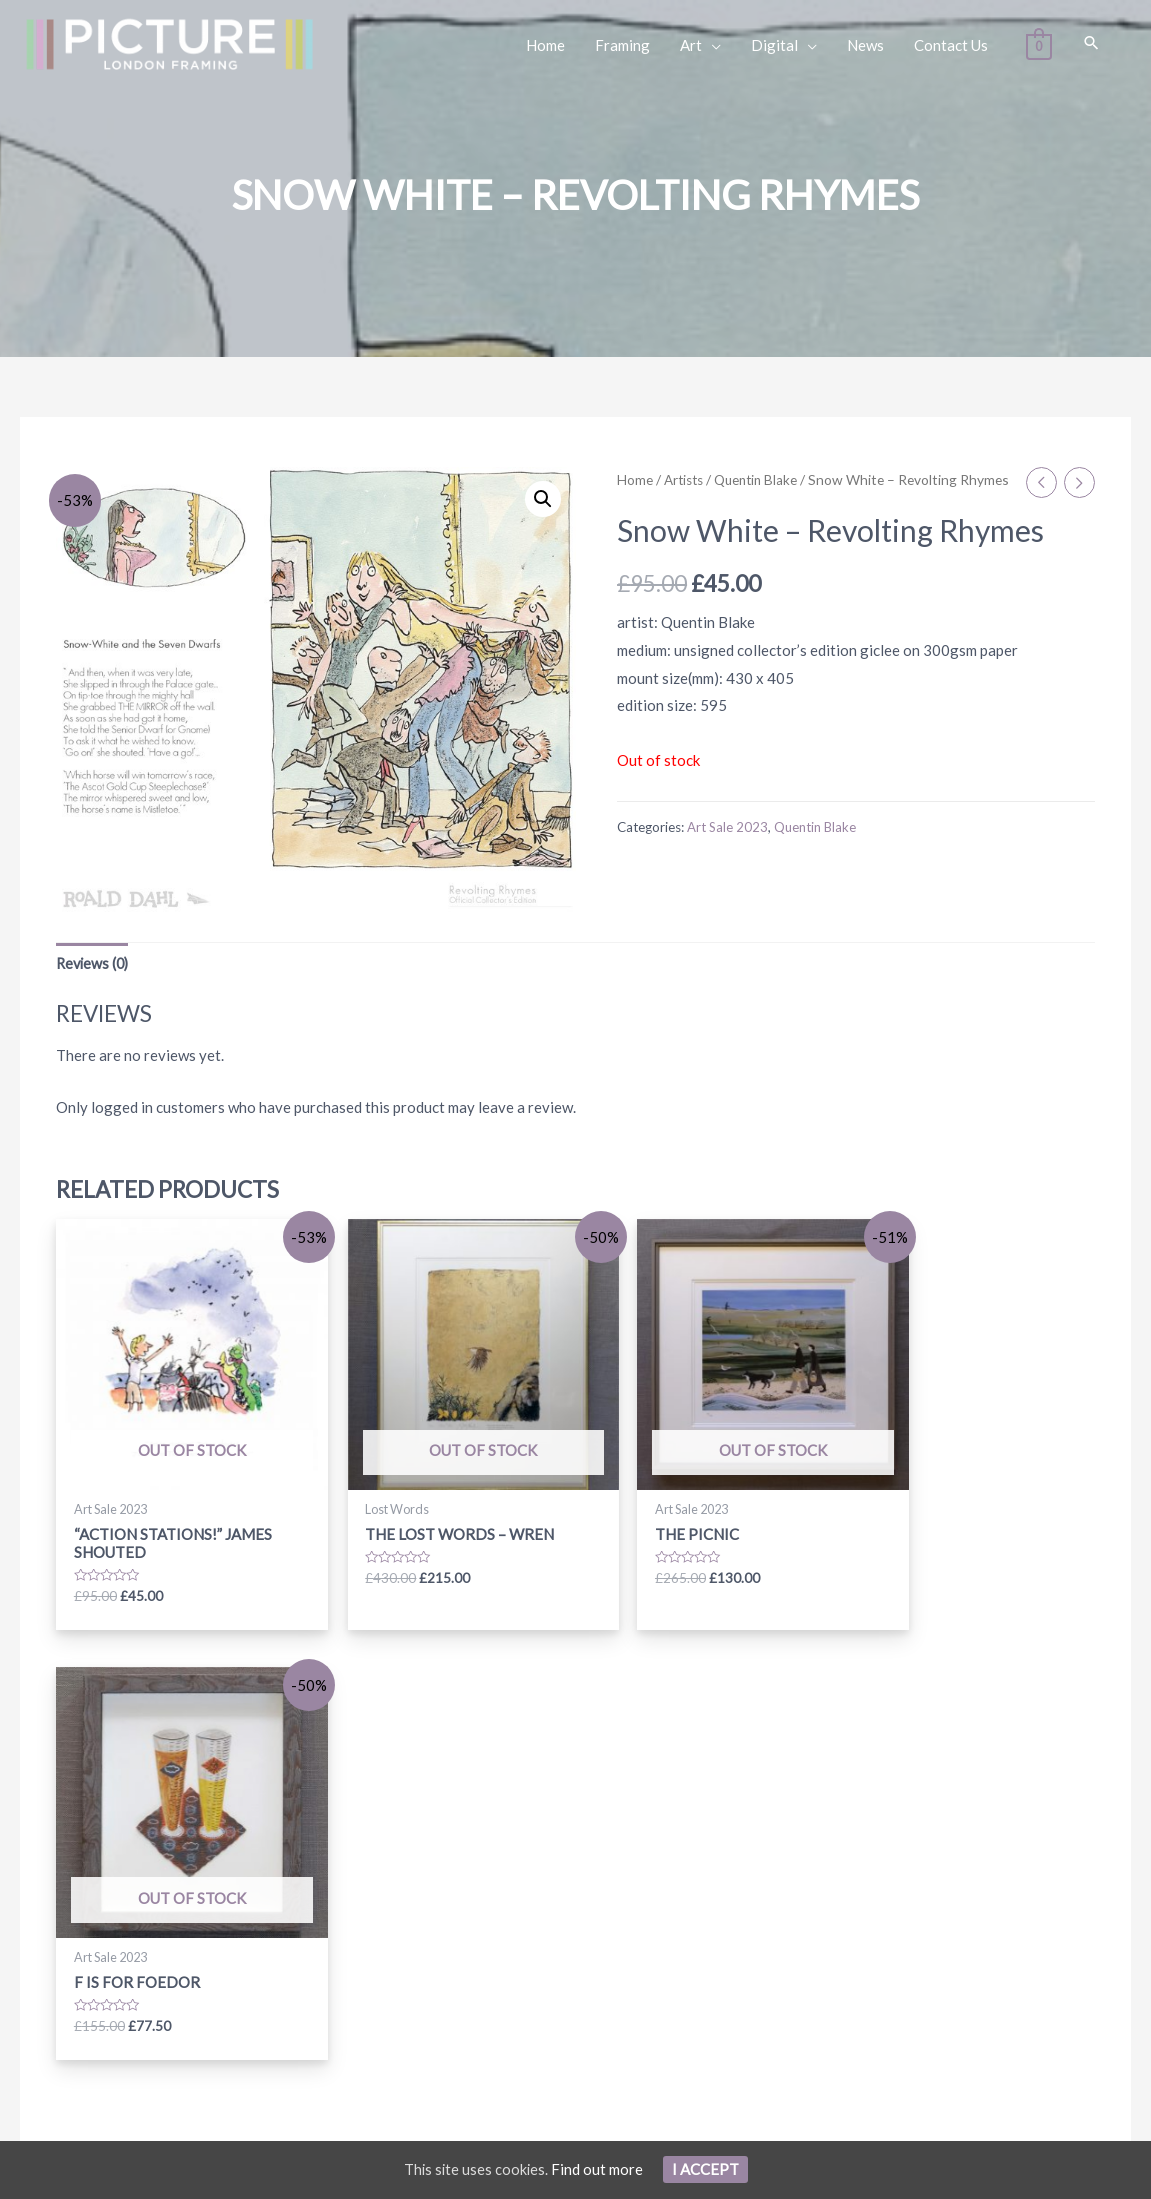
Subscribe (865, 1944)
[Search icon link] (1091, 43)
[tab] (94, 964)
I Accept (706, 2169)
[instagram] (502, 1909)
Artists (685, 479)
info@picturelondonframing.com (175, 1952)
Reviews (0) (94, 964)
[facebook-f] (437, 1909)
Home (635, 479)
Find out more (598, 2169)
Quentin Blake (761, 479)
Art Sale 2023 (728, 847)
